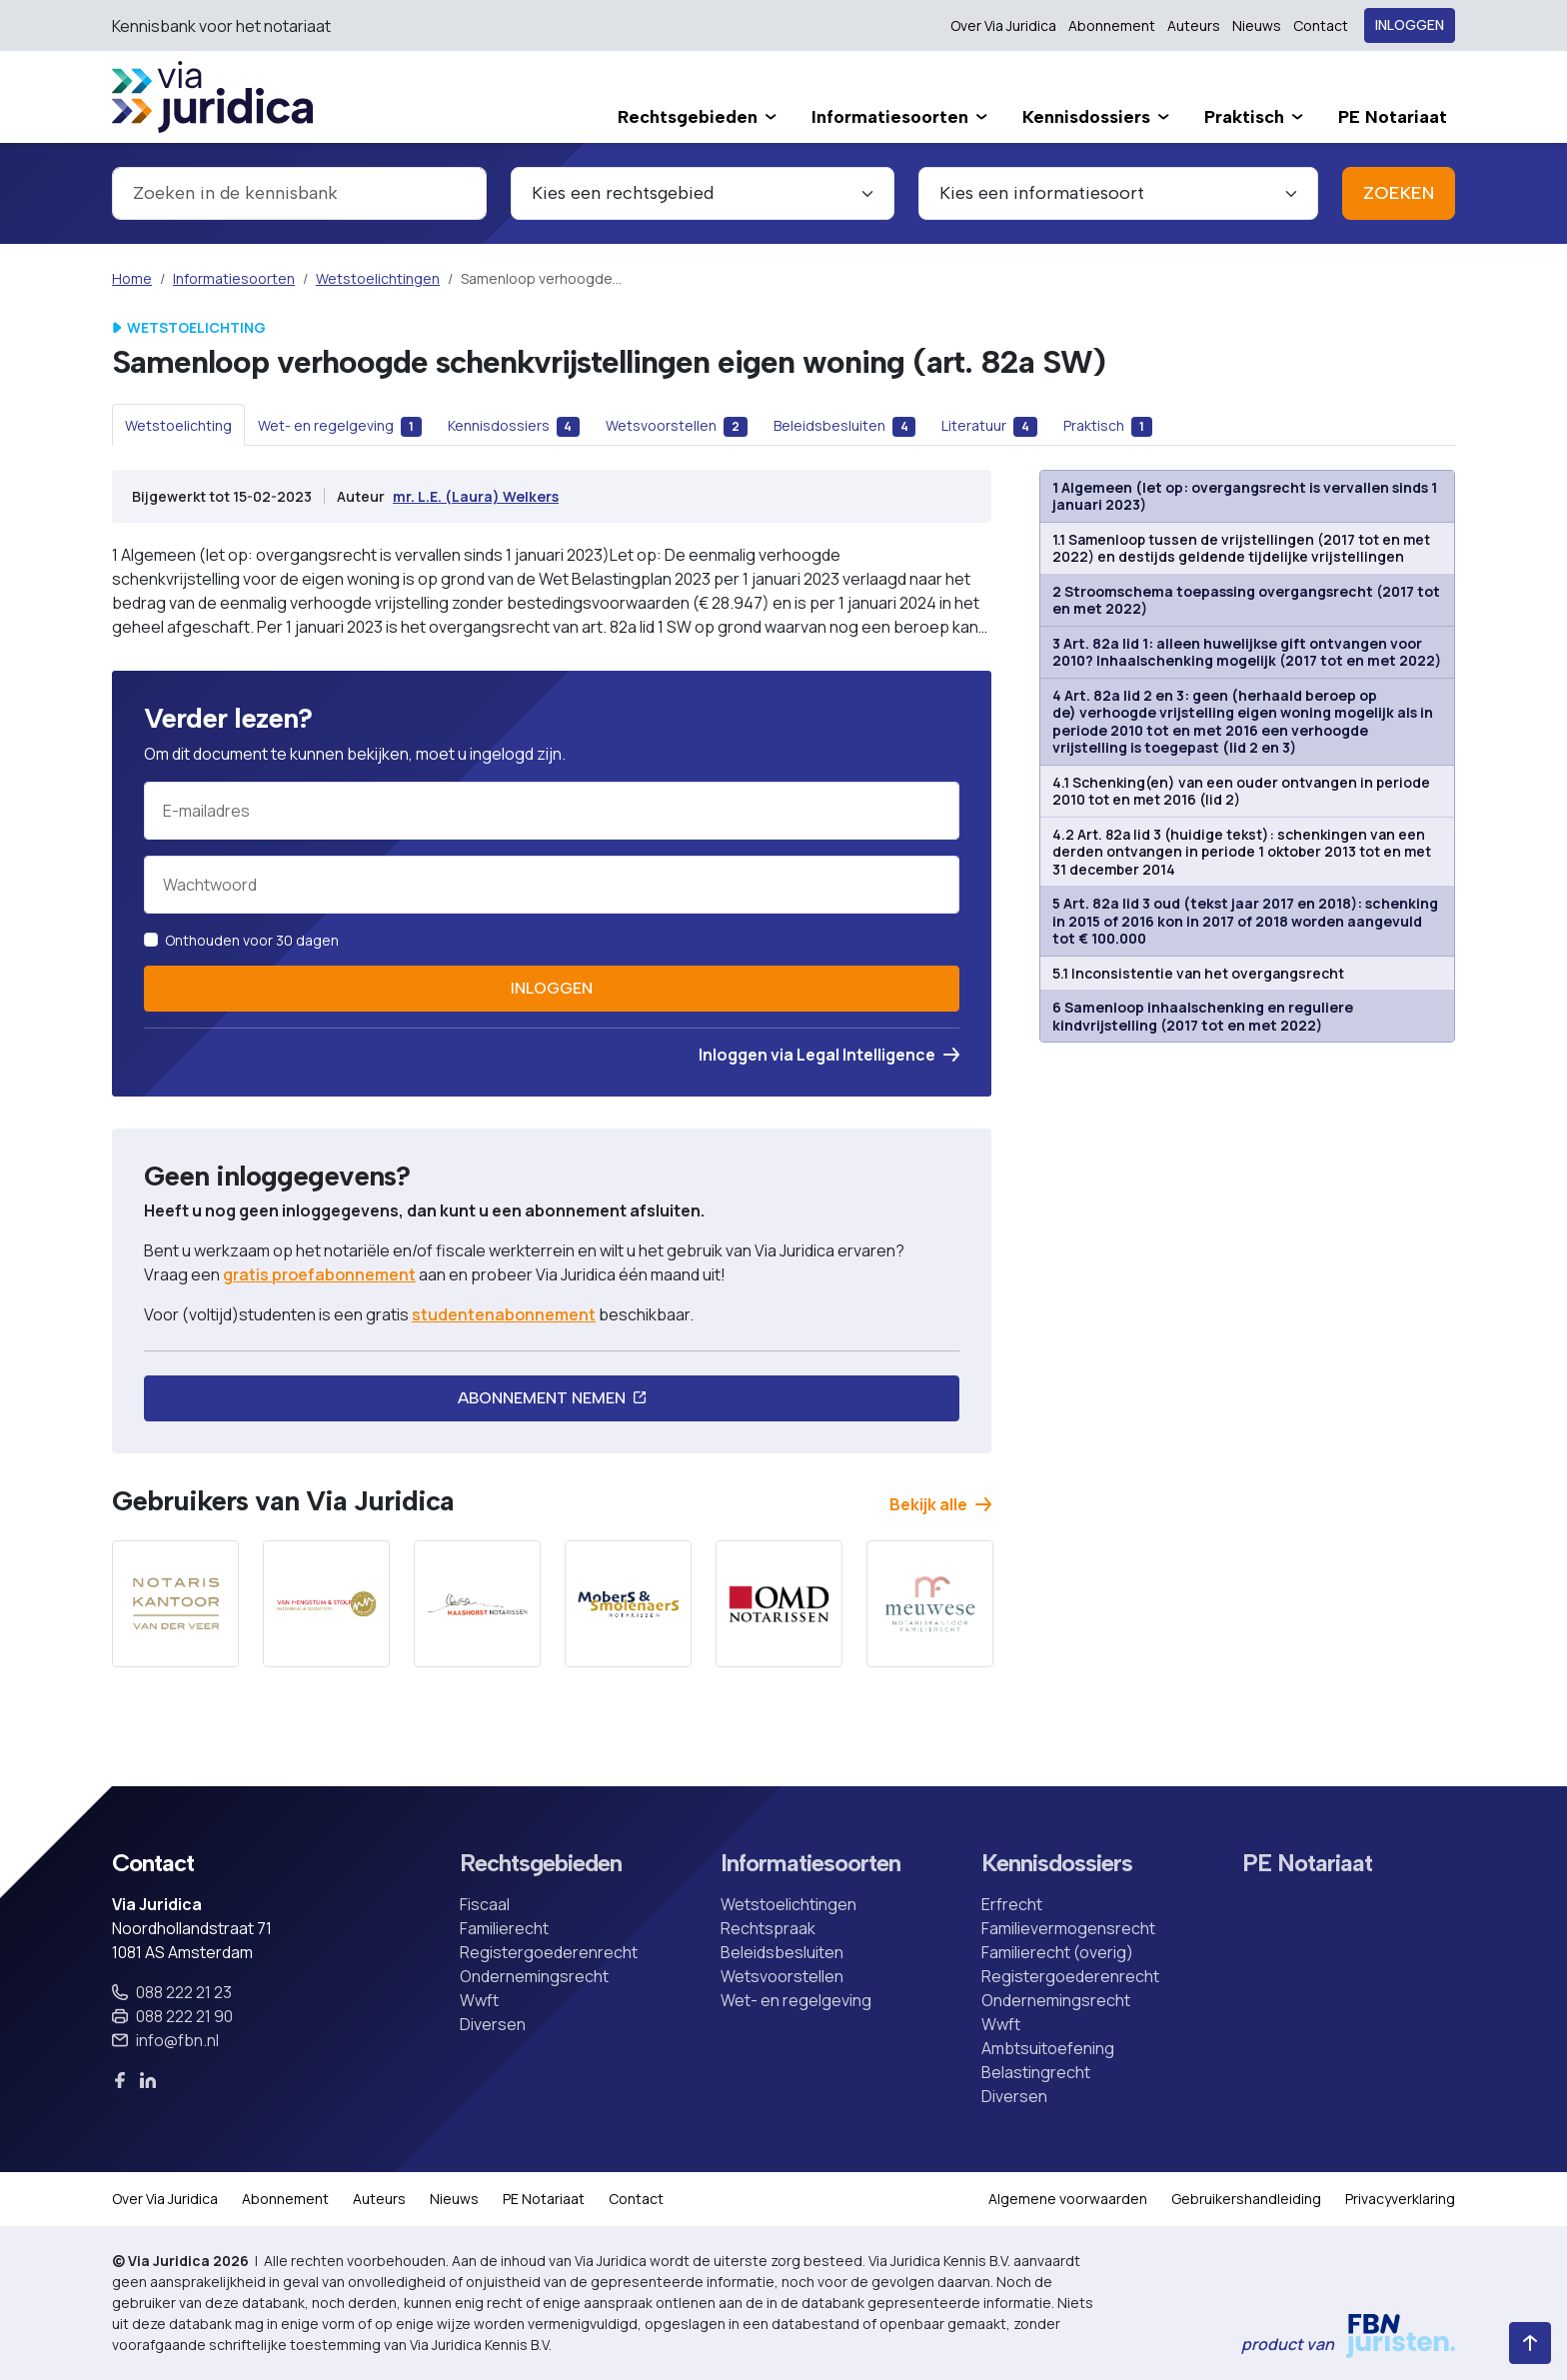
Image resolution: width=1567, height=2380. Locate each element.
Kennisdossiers (1056, 1863)
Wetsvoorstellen (782, 1976)
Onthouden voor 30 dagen (252, 940)
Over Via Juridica (1003, 25)
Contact (1320, 25)
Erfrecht (1011, 1904)
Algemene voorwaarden (1067, 2198)
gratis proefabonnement (319, 1274)
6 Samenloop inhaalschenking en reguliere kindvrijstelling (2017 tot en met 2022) (1202, 1016)
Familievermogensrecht (1068, 1928)
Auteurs (1193, 25)
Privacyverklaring (1400, 2198)
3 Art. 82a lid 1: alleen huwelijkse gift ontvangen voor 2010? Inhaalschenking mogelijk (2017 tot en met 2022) (1246, 652)
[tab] (178, 425)
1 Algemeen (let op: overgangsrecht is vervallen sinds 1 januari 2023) (1244, 496)
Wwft (479, 2000)
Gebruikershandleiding (1246, 2198)
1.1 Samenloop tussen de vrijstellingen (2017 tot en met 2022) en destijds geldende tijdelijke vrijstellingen (1241, 548)
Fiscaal (485, 1904)
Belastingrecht (1035, 2072)
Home (132, 278)
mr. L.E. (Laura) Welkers (476, 496)
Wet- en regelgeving (796, 2000)
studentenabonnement (504, 1314)
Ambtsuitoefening (1047, 2048)
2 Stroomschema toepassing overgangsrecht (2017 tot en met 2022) (1246, 600)
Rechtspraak (768, 1928)
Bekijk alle (940, 1504)
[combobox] (299, 193)
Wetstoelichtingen (378, 278)
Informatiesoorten (234, 278)
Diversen (493, 2024)
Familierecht (504, 1928)
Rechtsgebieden (541, 1863)
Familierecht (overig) (1057, 1952)
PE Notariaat (1307, 1863)
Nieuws (1256, 25)
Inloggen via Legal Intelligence (829, 1055)
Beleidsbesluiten (782, 1952)
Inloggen (1409, 25)
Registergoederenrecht (549, 1952)
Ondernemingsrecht (534, 1976)
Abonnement (1111, 25)
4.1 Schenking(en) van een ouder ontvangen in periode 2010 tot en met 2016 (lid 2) (1241, 791)
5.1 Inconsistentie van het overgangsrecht (1198, 973)
